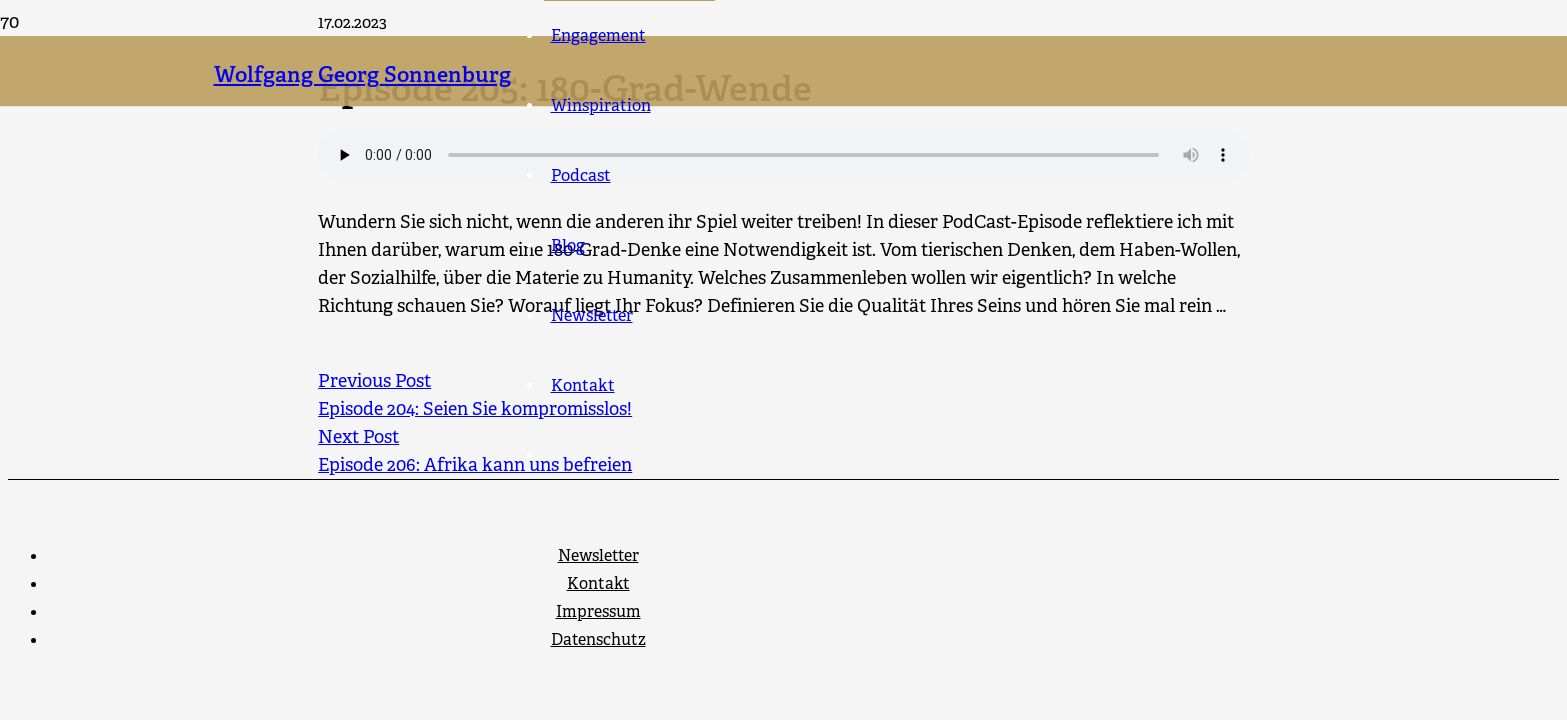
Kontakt (598, 583)
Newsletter (598, 555)
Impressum (598, 611)
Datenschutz (598, 639)
